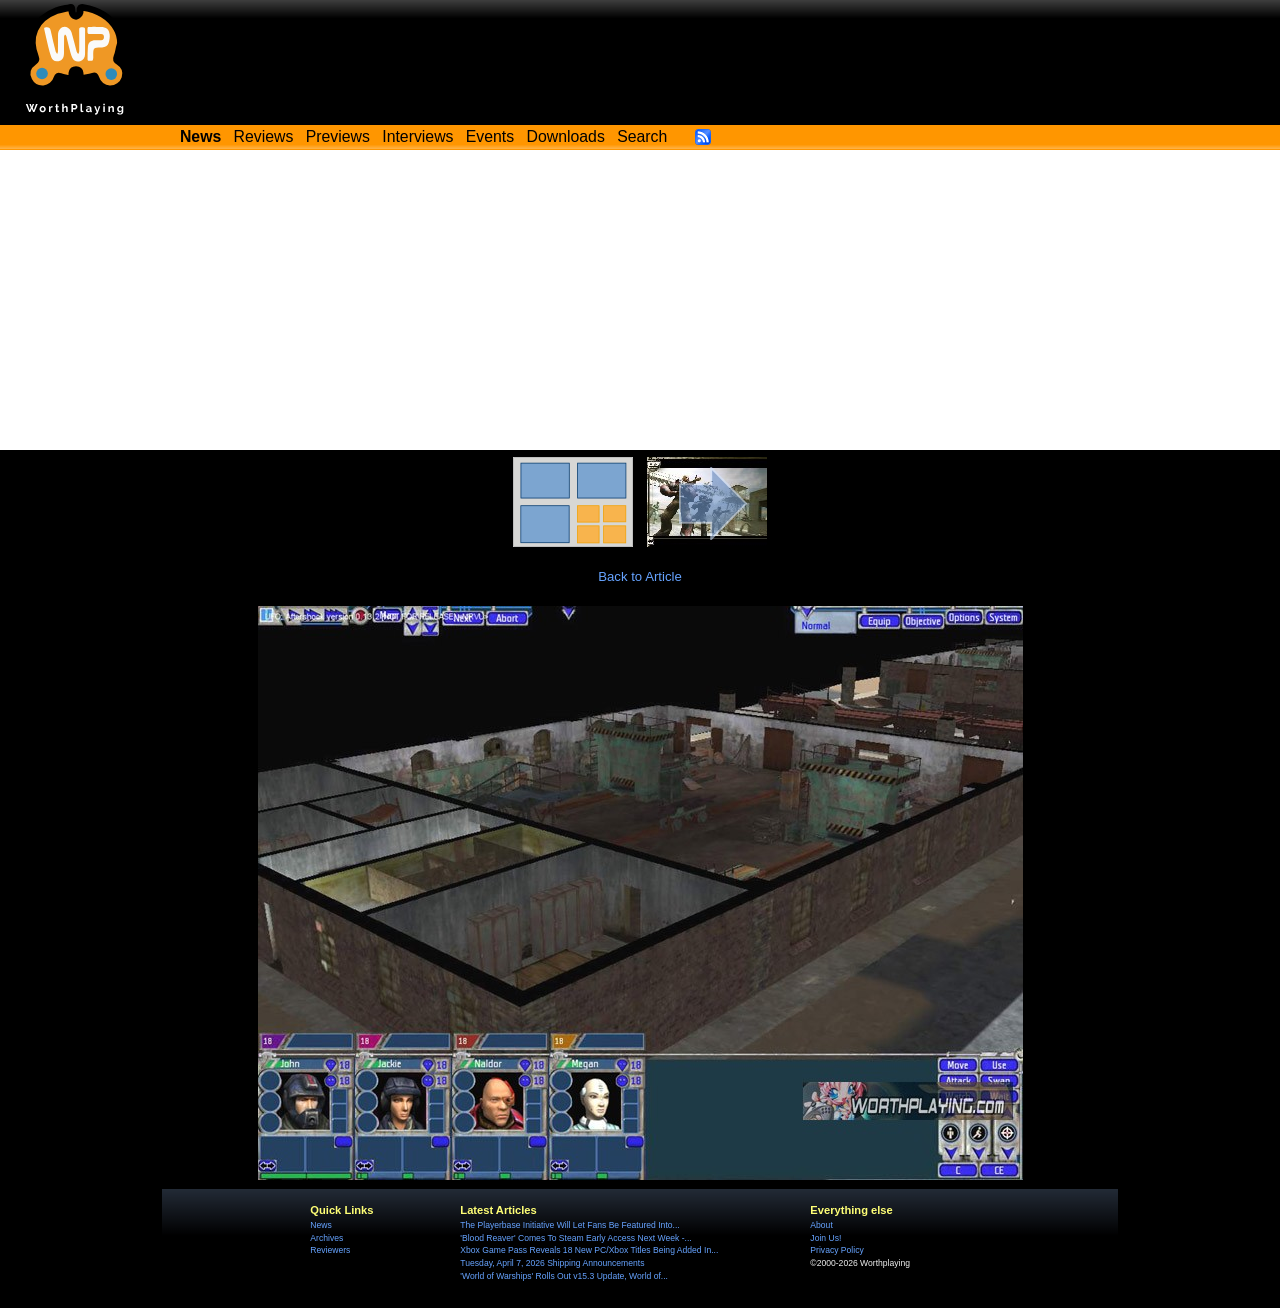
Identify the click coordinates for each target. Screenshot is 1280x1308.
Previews (338, 136)
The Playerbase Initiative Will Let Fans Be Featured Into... (569, 1225)
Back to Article (640, 576)
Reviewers (330, 1250)
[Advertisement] (640, 300)
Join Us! (825, 1238)
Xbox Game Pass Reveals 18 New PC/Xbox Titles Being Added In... (589, 1250)
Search (642, 136)
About (821, 1225)
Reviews (264, 136)
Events (490, 136)
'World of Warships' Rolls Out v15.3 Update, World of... (564, 1276)
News (320, 1225)
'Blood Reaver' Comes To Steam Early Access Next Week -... (575, 1238)
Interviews (417, 136)
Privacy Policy (836, 1250)
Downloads (566, 136)
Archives (326, 1238)
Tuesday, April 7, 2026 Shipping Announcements (552, 1263)
